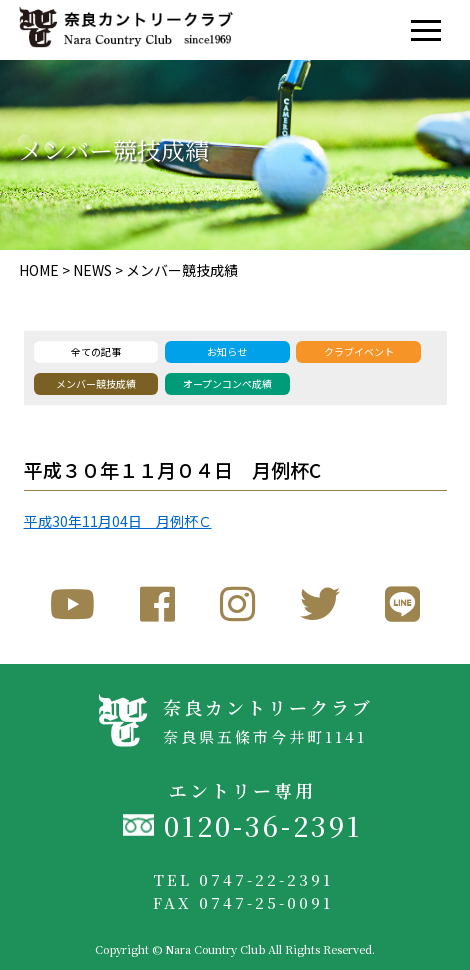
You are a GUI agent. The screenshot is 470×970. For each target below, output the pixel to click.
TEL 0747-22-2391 (243, 879)
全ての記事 (96, 351)
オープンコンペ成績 (227, 383)
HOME (39, 270)
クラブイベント (359, 351)
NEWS (92, 270)
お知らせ (227, 351)
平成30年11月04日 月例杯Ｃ (118, 521)
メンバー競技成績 (182, 270)
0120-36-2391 (263, 825)
